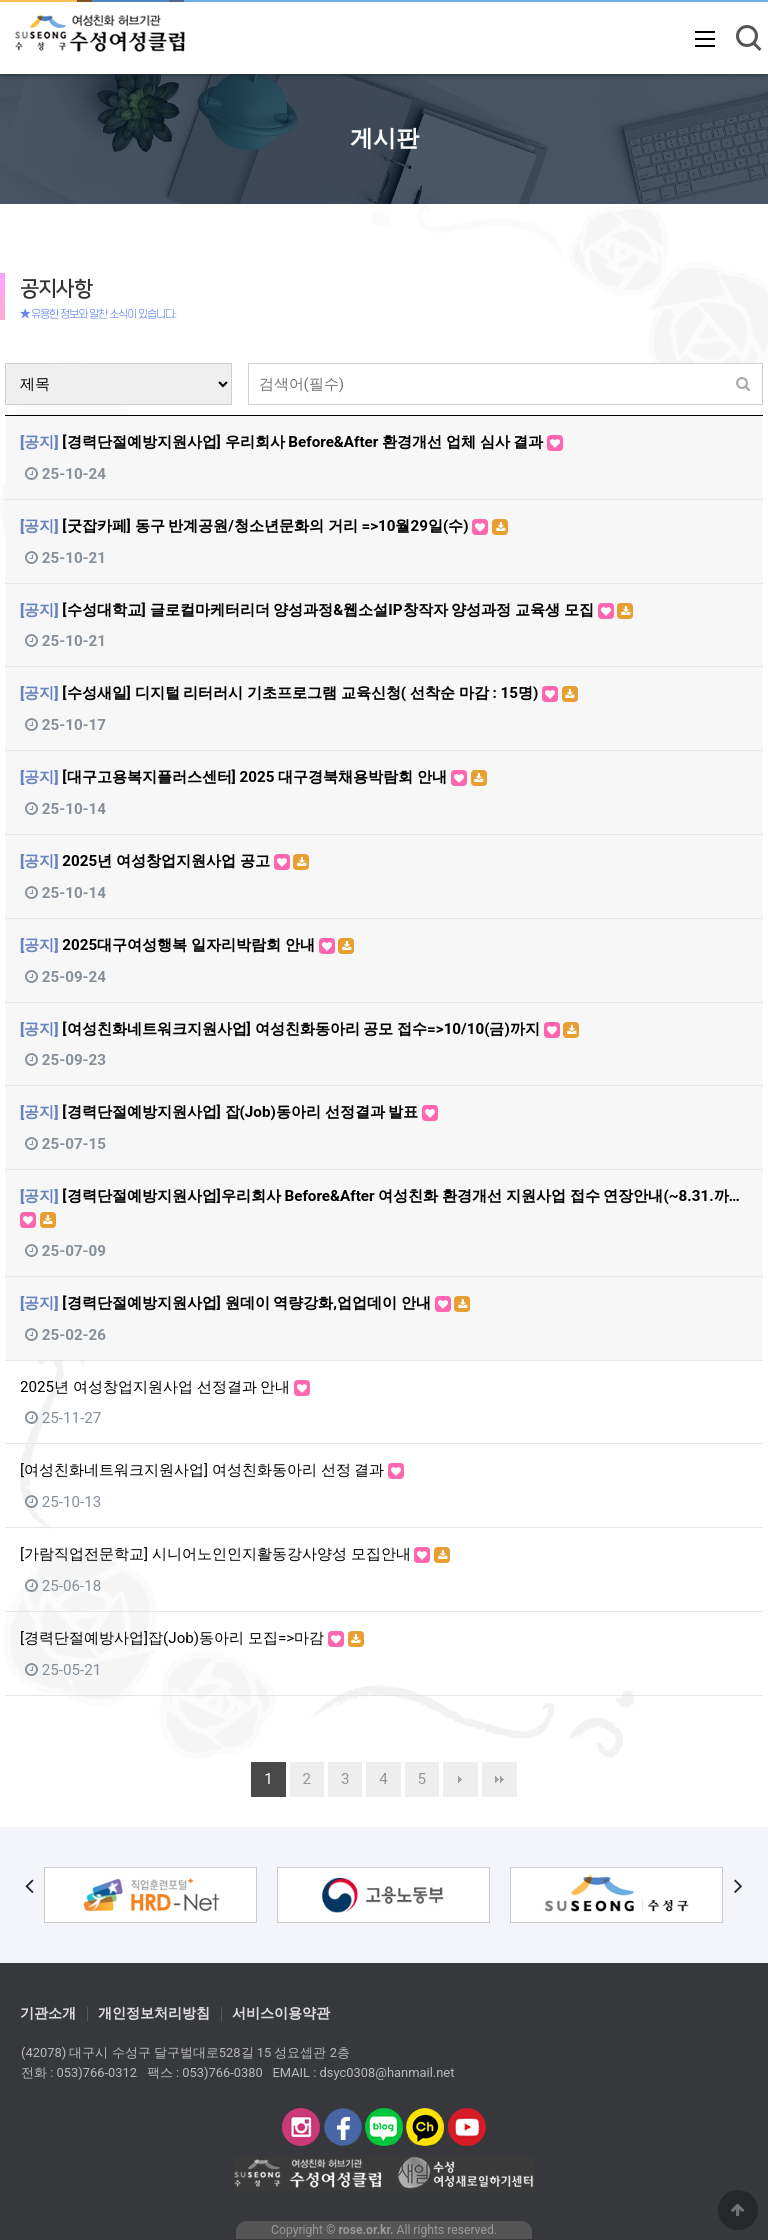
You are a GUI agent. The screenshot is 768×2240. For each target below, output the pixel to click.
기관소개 (48, 2014)
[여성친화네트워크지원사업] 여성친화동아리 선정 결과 (212, 1470)
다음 (460, 1779)
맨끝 (499, 1779)
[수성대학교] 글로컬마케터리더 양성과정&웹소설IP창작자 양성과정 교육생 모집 (326, 610)
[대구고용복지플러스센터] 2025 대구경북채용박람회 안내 (253, 777)
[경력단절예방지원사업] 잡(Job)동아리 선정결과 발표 (229, 1112)
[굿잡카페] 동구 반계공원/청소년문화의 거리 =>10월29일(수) (264, 526)
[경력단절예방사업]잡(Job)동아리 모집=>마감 (192, 1638)
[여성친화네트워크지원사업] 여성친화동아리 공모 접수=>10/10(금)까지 (299, 1029)
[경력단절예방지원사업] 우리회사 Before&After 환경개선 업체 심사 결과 (291, 442)
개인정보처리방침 (154, 2014)
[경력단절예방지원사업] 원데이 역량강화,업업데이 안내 (245, 1303)
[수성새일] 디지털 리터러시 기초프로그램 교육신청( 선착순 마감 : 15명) (299, 693)
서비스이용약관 (281, 2014)
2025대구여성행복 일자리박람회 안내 (187, 945)
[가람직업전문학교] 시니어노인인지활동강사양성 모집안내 (235, 1554)
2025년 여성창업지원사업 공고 (164, 861)
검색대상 (5, 363)
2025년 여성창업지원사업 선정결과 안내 (165, 1387)
